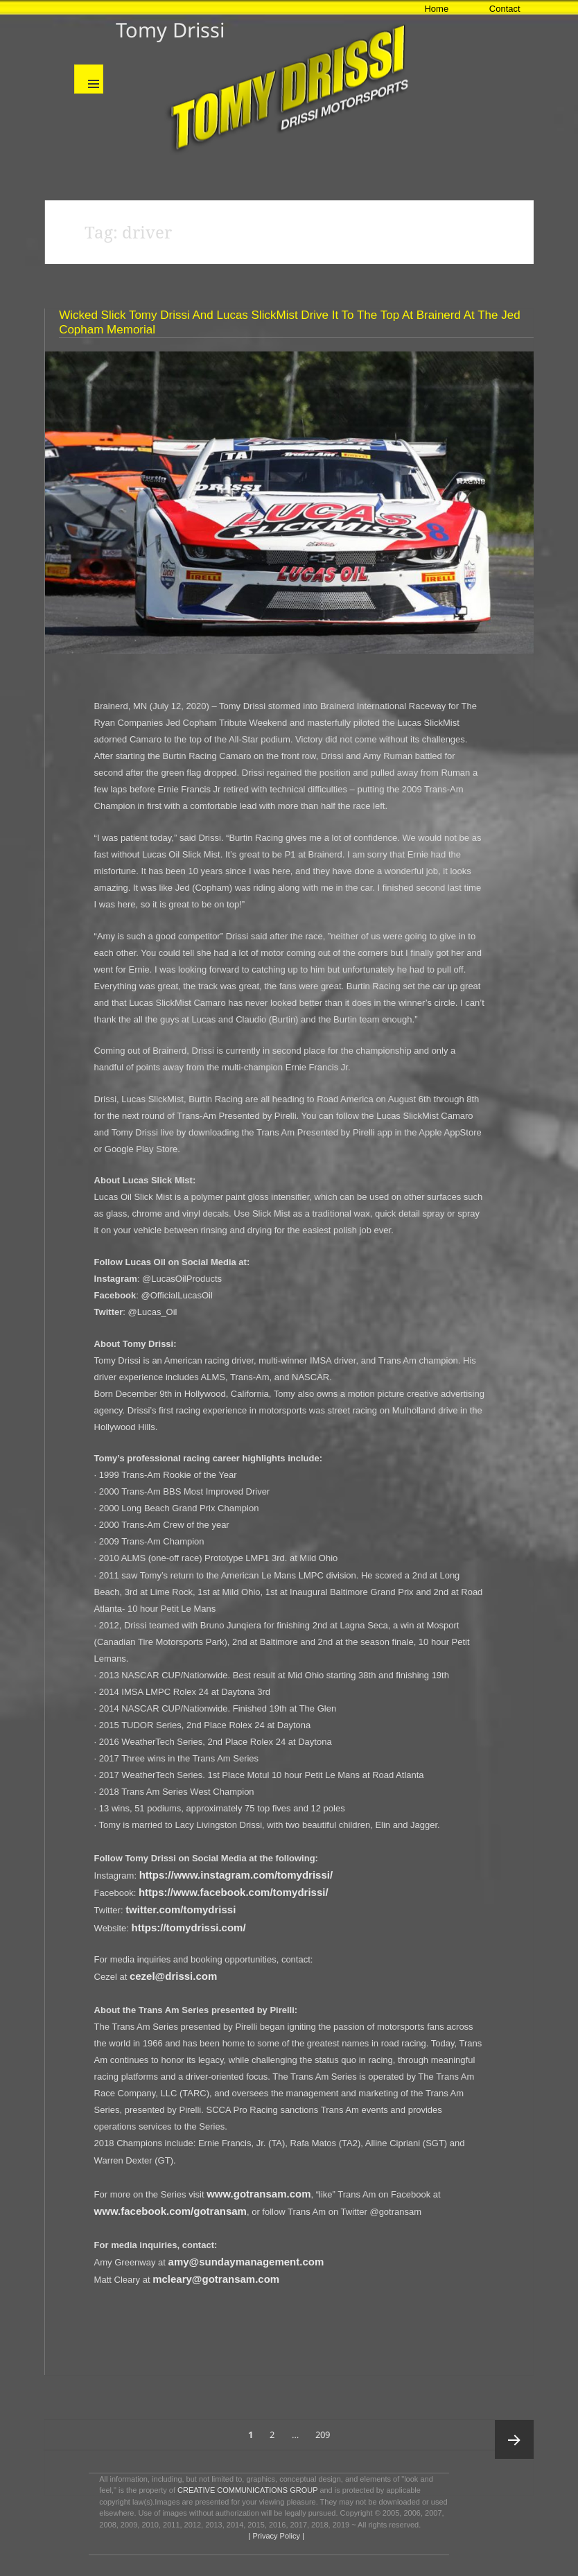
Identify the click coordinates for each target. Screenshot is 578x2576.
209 (325, 2430)
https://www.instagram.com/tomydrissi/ (236, 1875)
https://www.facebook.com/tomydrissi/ (234, 1892)
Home (436, 8)
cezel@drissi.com (173, 1976)
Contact (504, 8)
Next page (514, 2439)
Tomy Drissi (170, 29)
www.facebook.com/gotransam (170, 2211)
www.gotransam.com (258, 2194)
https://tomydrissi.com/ (189, 1927)
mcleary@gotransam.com (215, 2279)
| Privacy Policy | (275, 2536)
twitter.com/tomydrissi (180, 1909)
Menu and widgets (88, 79)
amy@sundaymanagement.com (246, 2262)
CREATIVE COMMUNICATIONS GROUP (247, 2490)
